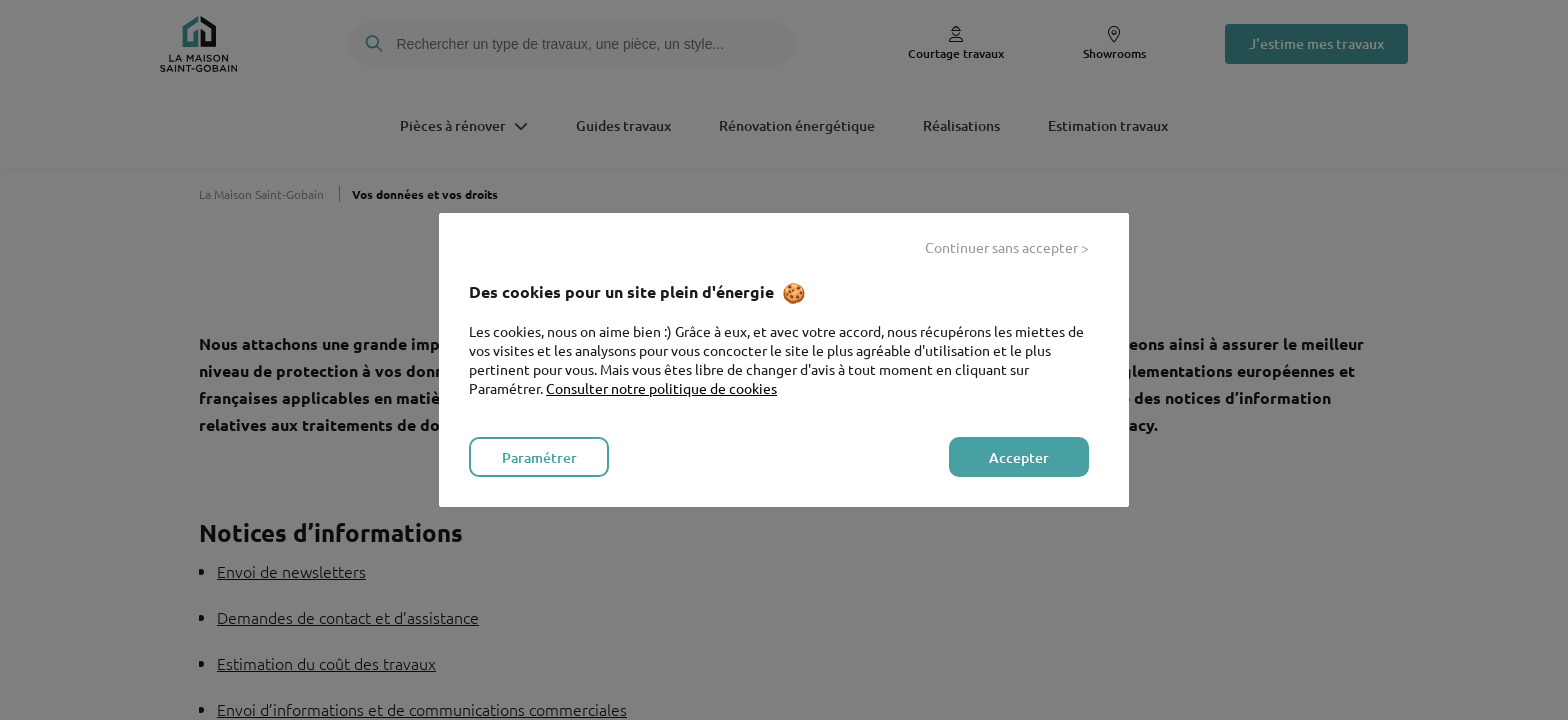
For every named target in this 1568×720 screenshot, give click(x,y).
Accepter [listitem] (1019, 457)
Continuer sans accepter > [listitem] (1007, 247)
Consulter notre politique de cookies (661, 388)
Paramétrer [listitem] (539, 457)
